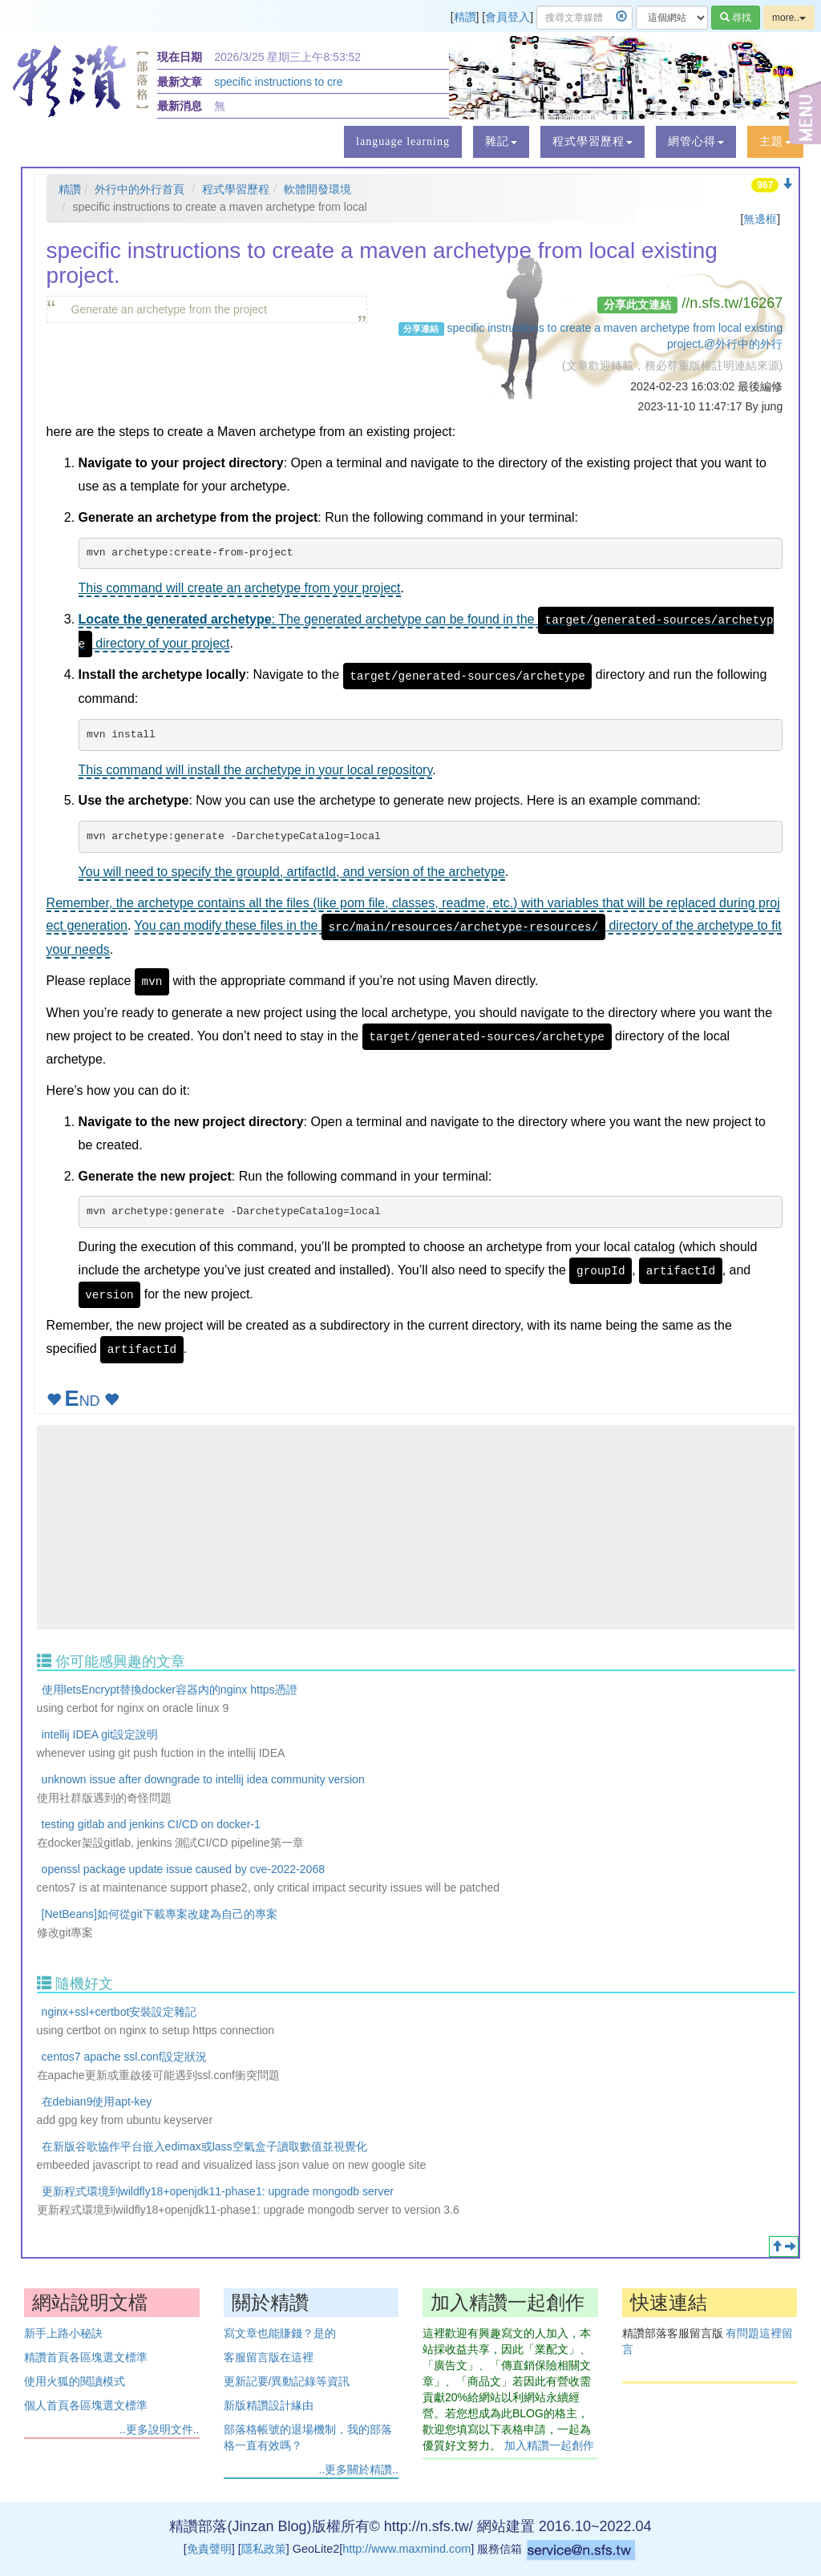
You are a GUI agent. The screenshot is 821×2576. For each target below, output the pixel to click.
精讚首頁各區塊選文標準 (86, 2357)
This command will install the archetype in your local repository (256, 770)
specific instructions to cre (278, 81)
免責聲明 (209, 2548)
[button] (501, 142)
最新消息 (179, 105)
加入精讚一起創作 (549, 2445)
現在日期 (179, 56)
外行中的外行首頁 (139, 189)
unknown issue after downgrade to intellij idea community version (203, 1779)
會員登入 (507, 16)
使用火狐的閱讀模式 (74, 2381)
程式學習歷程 (235, 189)
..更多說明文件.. (159, 2429)
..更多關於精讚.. (358, 2469)
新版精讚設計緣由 (268, 2405)
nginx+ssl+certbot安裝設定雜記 (119, 2011)
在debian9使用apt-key (97, 2101)
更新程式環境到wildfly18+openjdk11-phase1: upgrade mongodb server (218, 2191)
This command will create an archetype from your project (240, 588)
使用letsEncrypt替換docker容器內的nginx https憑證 (169, 1689)
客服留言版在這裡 (268, 2357)
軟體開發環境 (317, 189)
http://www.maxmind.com (406, 2548)
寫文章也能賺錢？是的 (280, 2333)
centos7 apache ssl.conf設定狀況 (124, 2056)
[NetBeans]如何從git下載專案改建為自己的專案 (159, 1914)
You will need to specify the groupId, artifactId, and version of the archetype (292, 871)
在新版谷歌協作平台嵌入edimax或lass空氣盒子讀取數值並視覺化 (204, 2146)
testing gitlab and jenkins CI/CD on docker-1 (151, 1824)
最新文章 (179, 81)
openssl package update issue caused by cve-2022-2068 (183, 1869)
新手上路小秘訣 (63, 2333)
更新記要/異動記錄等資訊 (287, 2381)
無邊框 (760, 218)
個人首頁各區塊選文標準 (86, 2405)
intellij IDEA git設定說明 (100, 1734)
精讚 (465, 16)
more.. (789, 17)
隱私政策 (263, 2548)
